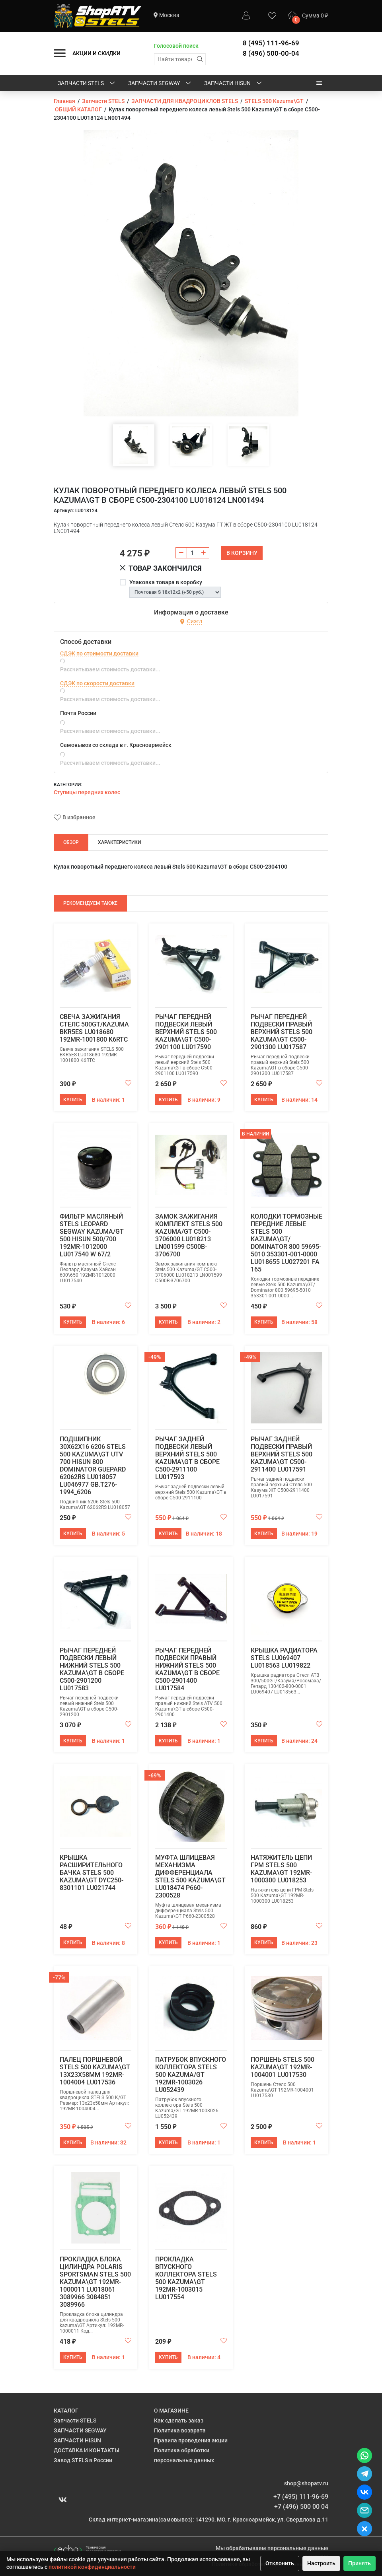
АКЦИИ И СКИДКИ (96, 53)
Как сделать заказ (178, 2420)
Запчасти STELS (87, 83)
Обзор (71, 842)
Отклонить (279, 2563)
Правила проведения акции (191, 2440)
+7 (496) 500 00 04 (301, 2506)
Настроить (321, 2563)
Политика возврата (180, 2430)
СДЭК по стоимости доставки (99, 653)
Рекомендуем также (90, 903)
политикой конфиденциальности (92, 2567)
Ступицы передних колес (87, 792)
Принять (359, 2563)
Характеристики (119, 842)
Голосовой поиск (176, 46)
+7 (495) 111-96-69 (300, 2496)
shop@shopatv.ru (306, 2483)
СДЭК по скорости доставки (97, 683)
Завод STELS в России (83, 2460)
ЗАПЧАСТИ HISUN (233, 83)
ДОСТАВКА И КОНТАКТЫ (86, 2450)
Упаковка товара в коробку (165, 582)
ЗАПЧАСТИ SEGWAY (160, 83)
